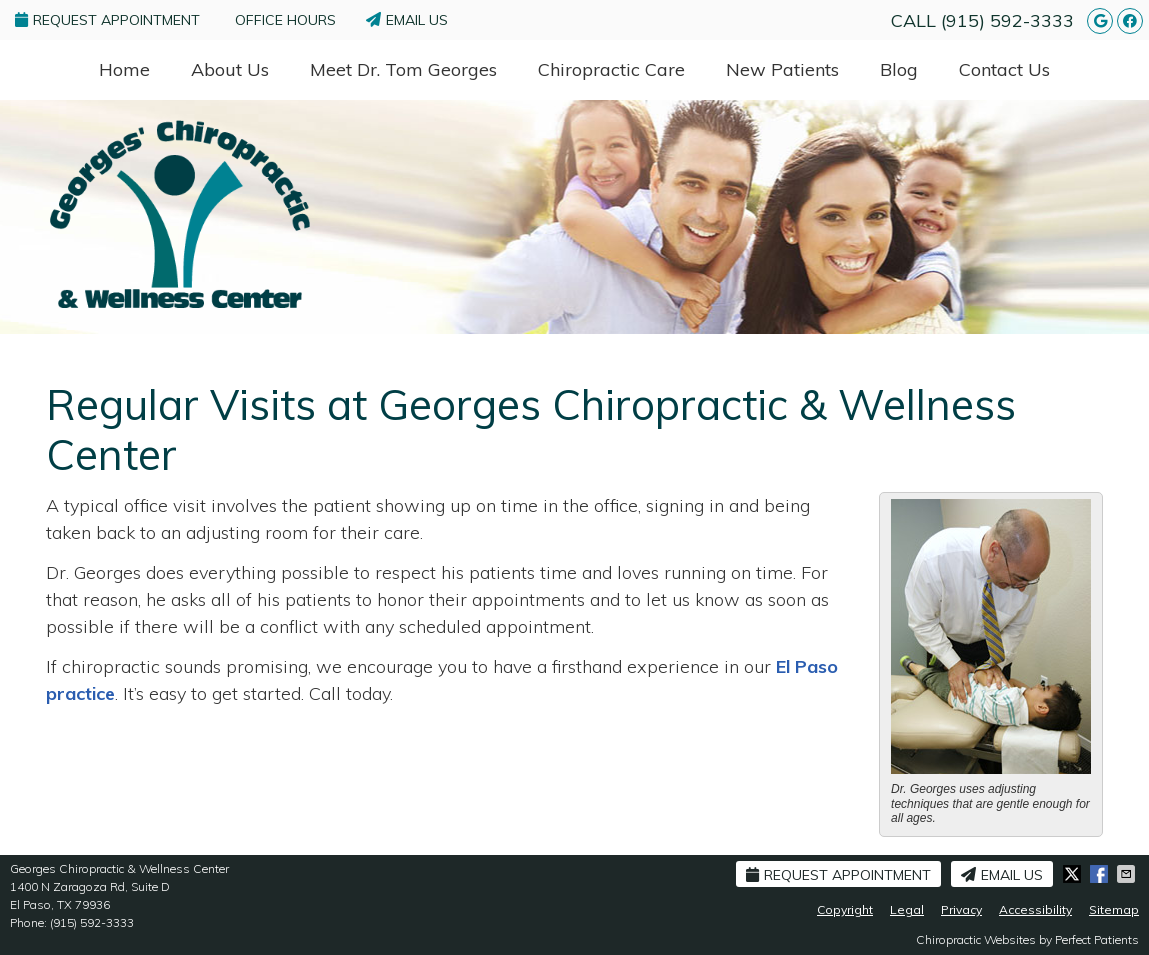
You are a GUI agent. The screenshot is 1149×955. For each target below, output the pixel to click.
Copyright (845, 909)
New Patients (782, 69)
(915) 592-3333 (1007, 20)
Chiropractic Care (611, 69)
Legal (907, 909)
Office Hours (285, 20)
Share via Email (1128, 874)
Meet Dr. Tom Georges (403, 69)
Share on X (1074, 874)
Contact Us (1004, 69)
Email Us (407, 20)
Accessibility (1035, 909)
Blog (899, 69)
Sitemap (1114, 909)
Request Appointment (107, 20)
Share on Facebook (1101, 874)
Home (124, 69)
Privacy (961, 909)
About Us (230, 69)
